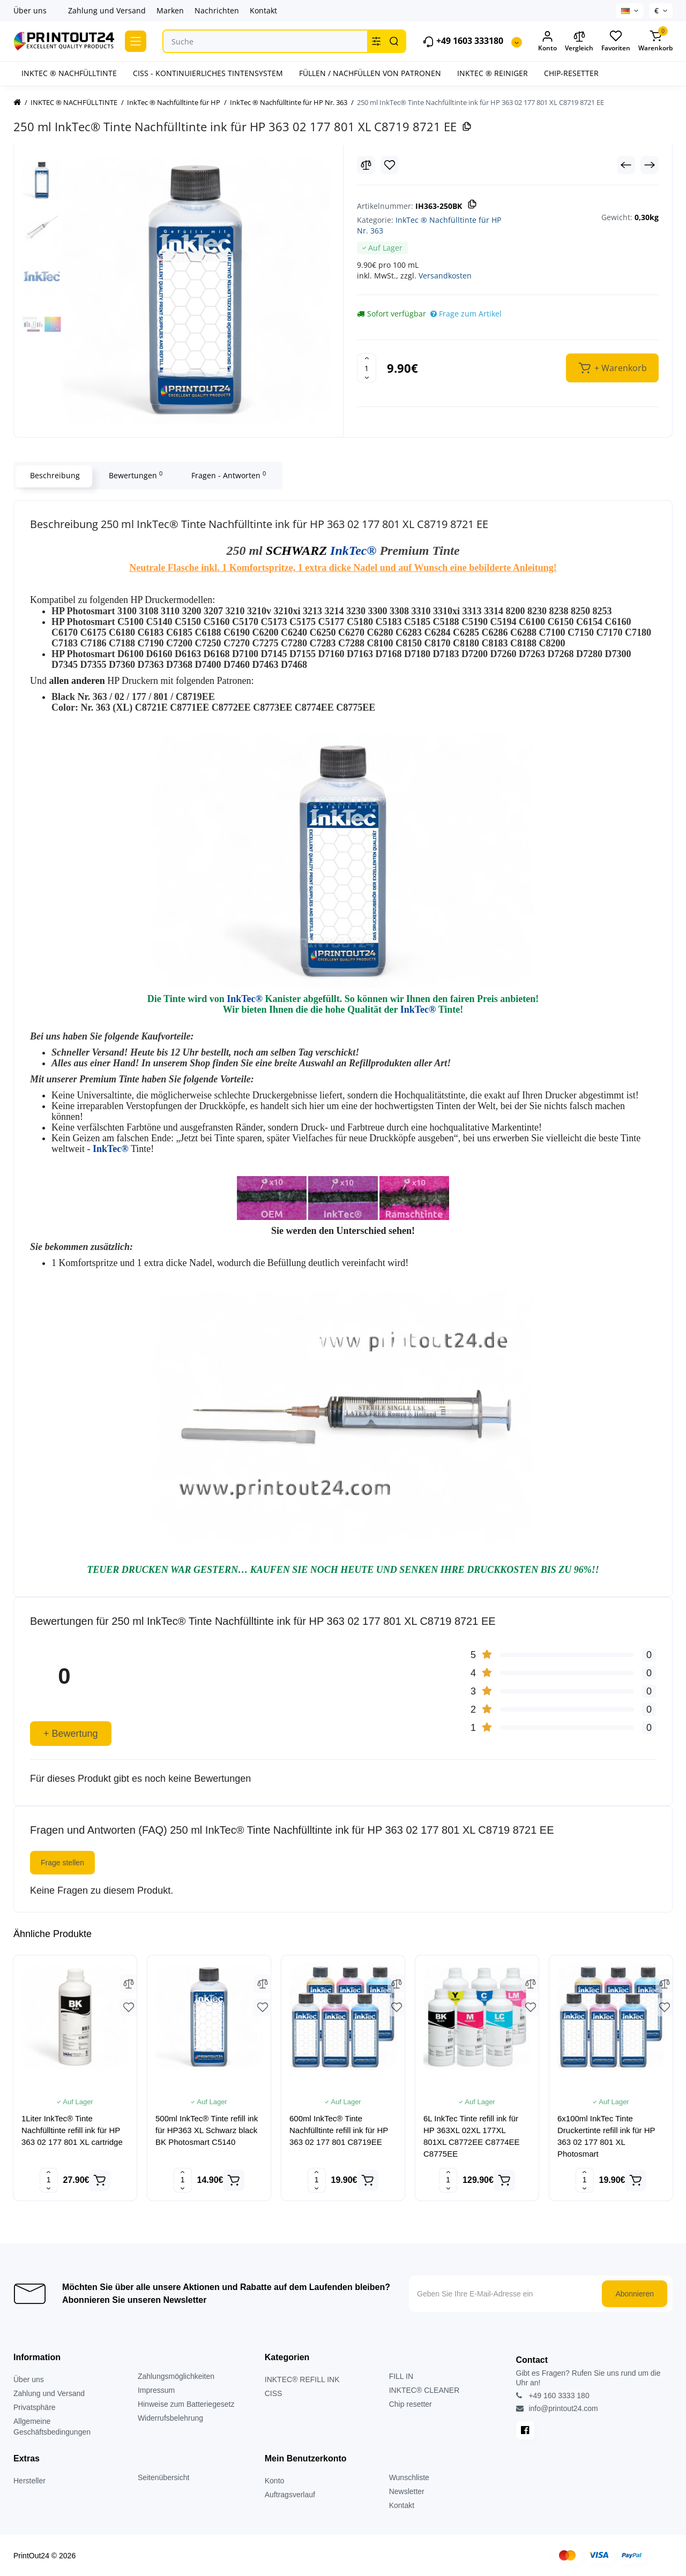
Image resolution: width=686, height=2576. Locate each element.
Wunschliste (409, 2477)
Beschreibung (54, 475)
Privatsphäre (34, 2407)
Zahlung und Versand (107, 10)
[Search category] (376, 41)
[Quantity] (366, 368)
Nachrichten (217, 10)
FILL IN (401, 2376)
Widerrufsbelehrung (170, 2418)
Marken (170, 10)
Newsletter (406, 2491)
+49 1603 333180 (462, 41)
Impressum (156, 2390)
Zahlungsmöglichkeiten (176, 2376)
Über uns (30, 10)
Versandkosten (445, 275)
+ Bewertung (70, 1733)
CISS (273, 2393)
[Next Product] (649, 165)
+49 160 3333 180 (553, 2395)
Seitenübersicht (164, 2477)
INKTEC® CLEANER (424, 2390)
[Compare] (366, 165)
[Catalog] (135, 41)
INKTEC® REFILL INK (302, 2379)
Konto (275, 2480)
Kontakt (263, 10)
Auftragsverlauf (290, 2494)
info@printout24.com (557, 2408)
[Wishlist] (390, 165)
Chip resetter (410, 2404)
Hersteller (29, 2480)
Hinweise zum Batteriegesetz (186, 2404)
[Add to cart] (99, 2180)
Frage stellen (62, 1862)
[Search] (393, 41)
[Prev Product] (626, 165)
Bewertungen (134, 475)
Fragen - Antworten (227, 475)
